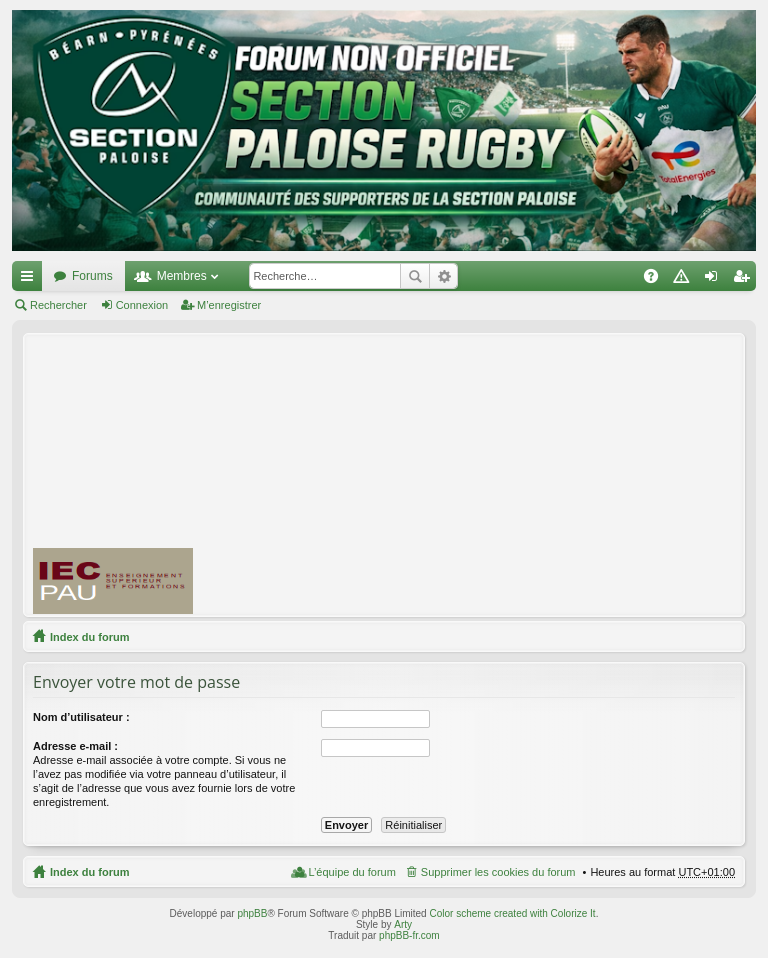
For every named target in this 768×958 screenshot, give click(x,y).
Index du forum (89, 637)
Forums (92, 276)
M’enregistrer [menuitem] (745, 280)
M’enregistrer (229, 305)
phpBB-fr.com (409, 935)
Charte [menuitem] (685, 280)
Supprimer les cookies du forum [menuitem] (498, 872)
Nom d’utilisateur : (81, 717)
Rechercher (415, 276)
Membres (182, 276)
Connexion (142, 305)
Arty (403, 924)
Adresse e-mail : (75, 746)
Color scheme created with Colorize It (512, 913)
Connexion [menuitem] (715, 280)
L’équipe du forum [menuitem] (351, 872)
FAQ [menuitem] (657, 280)
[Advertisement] (489, 474)
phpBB (252, 913)
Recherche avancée (443, 276)
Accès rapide (31, 280)
